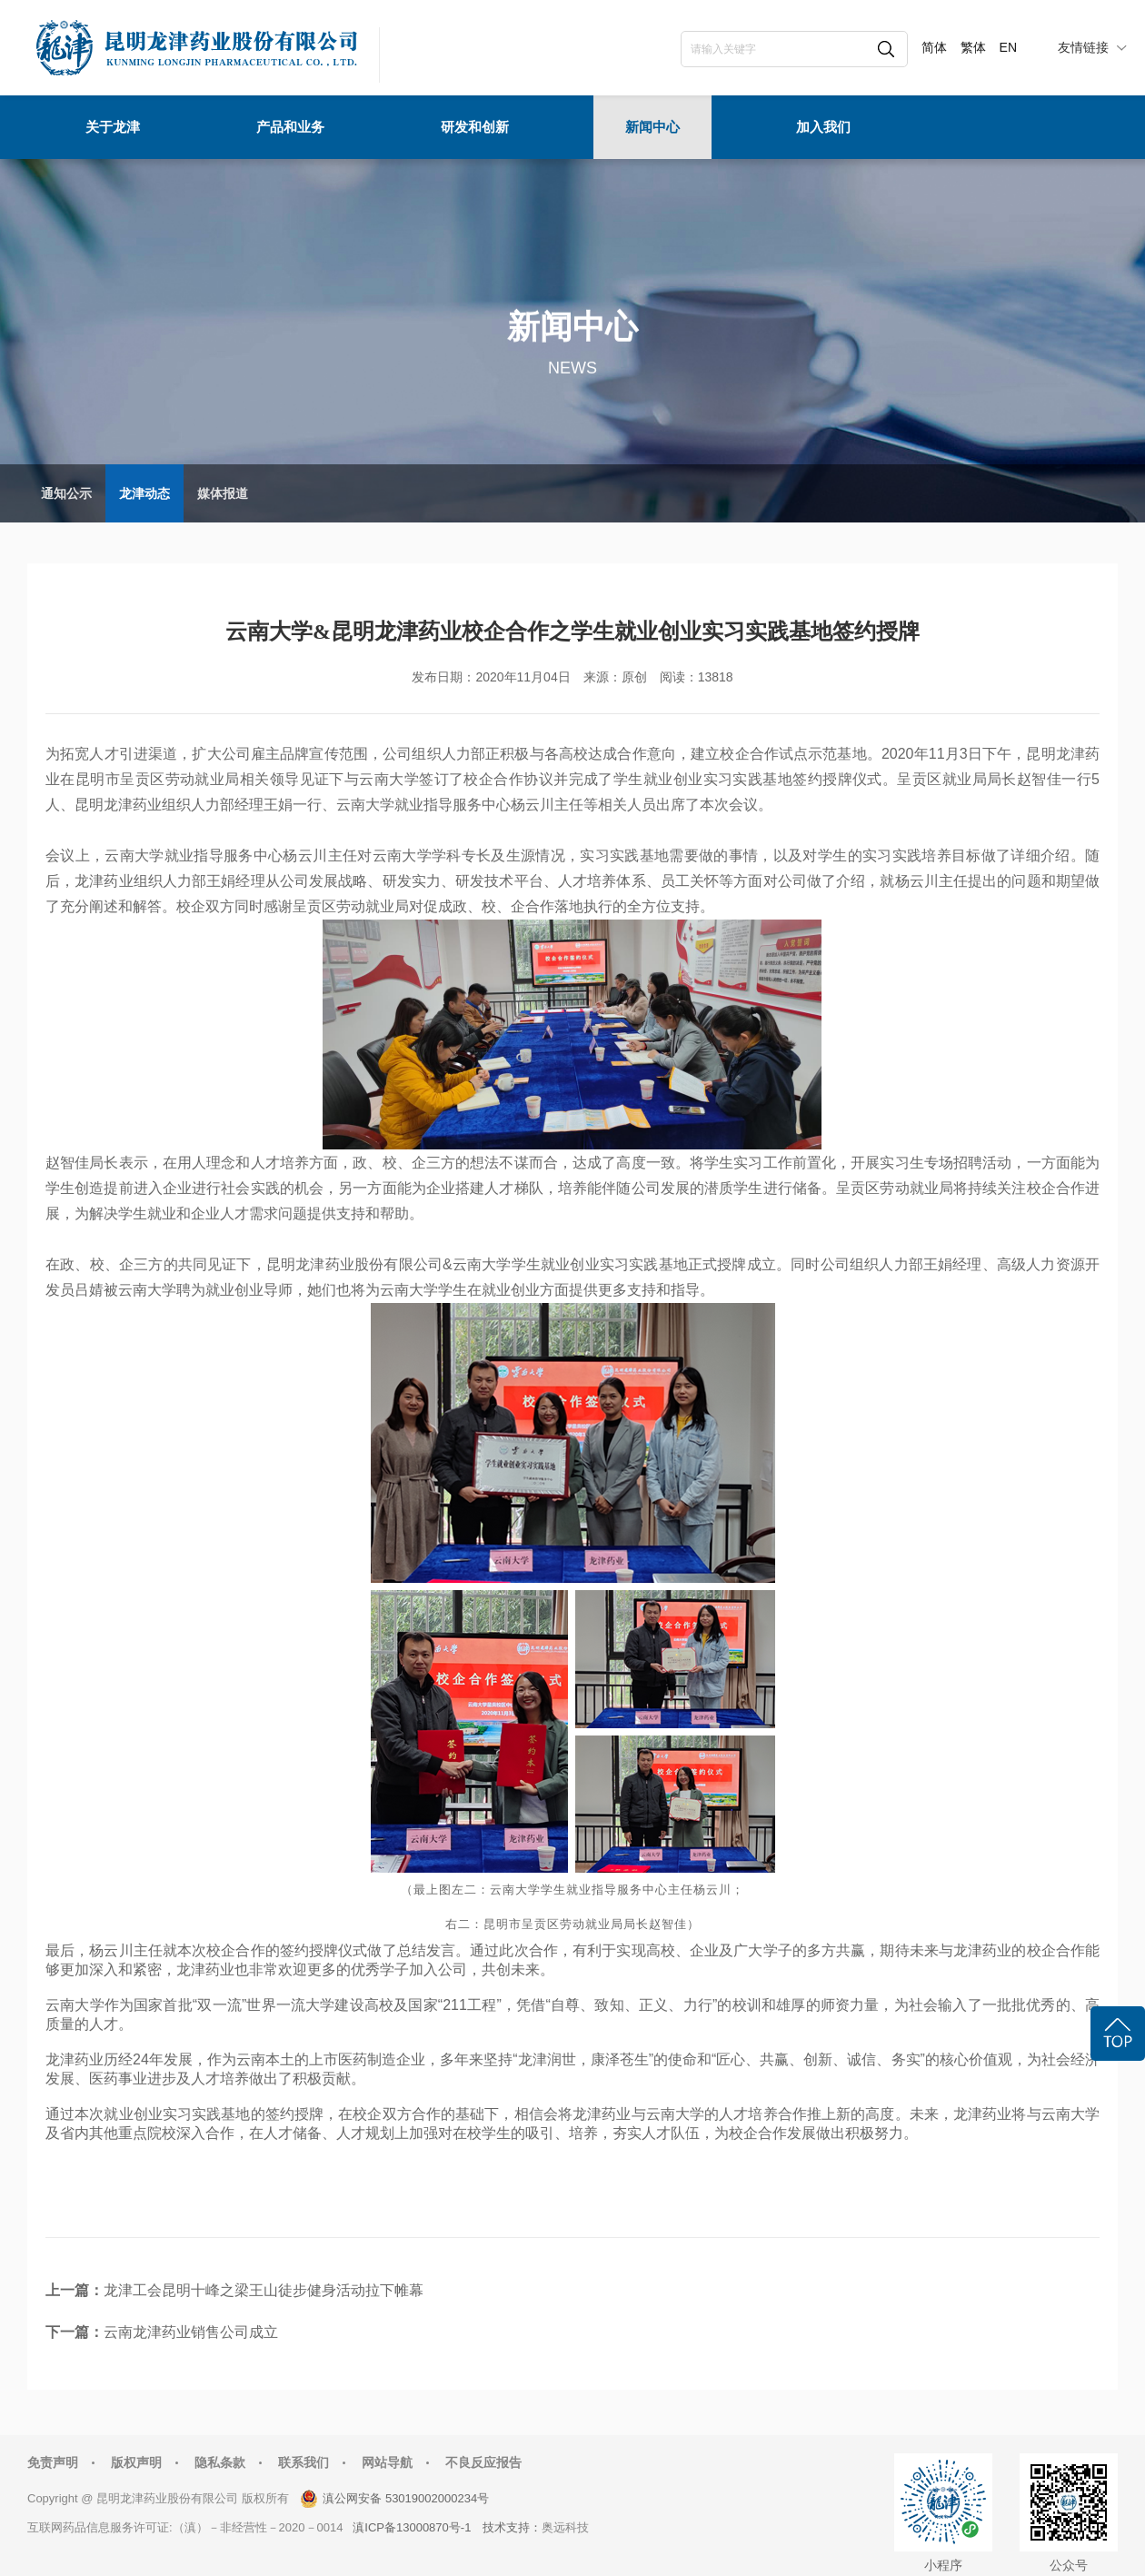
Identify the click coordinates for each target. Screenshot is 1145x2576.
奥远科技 (565, 2527)
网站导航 (387, 2462)
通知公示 (66, 493)
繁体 (973, 47)
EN (1008, 47)
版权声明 (136, 2462)
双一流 (219, 2005)
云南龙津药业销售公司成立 (191, 2332)
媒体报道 (222, 493)
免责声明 (52, 2462)
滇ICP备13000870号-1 (412, 2527)
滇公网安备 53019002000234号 (406, 2498)
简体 (934, 47)
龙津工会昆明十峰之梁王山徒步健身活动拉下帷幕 (263, 2290)
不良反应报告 (483, 2462)
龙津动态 (144, 493)
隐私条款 (219, 2462)
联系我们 (303, 2462)
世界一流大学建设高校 (319, 2005)
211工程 (469, 2005)
